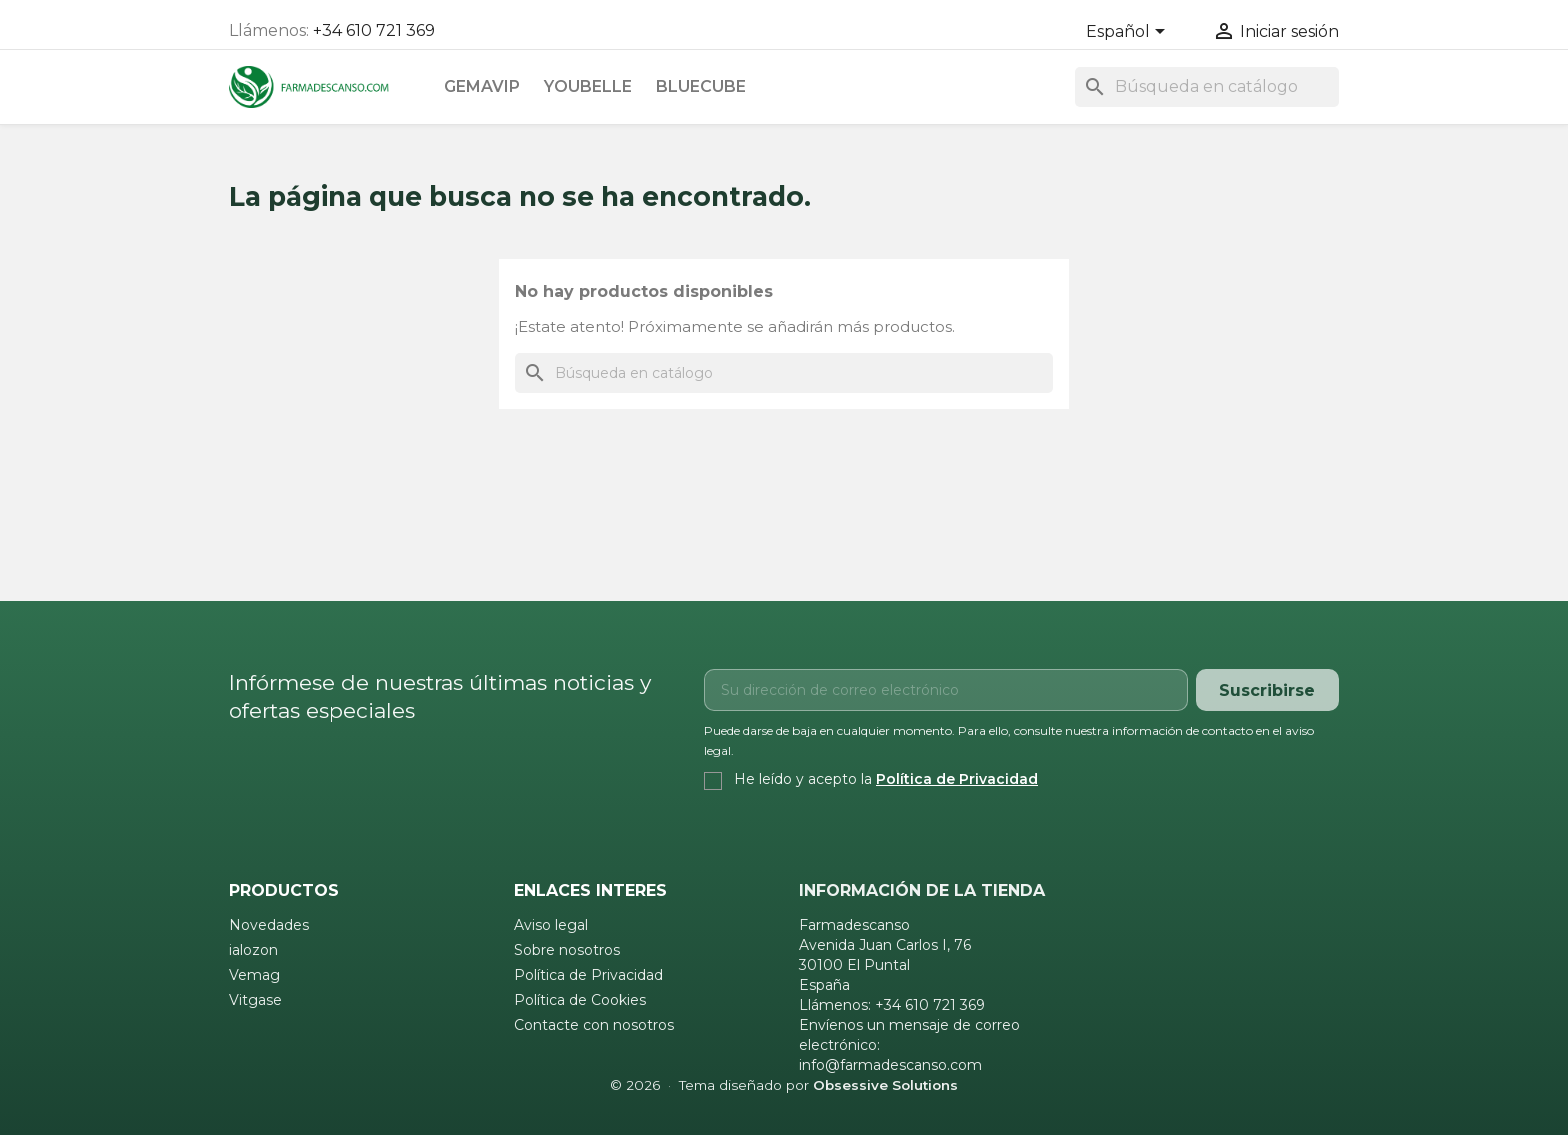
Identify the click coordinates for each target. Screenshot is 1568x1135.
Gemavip (482, 86)
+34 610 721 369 (374, 30)
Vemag (254, 975)
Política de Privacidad (957, 779)
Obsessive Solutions (885, 1085)
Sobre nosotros (567, 950)
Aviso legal (551, 925)
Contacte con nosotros (594, 1025)
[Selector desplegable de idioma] (1129, 33)
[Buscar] (1207, 87)
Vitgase (255, 1000)
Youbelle (588, 86)
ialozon (253, 950)
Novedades (269, 925)
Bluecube (701, 86)
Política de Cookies (580, 1000)
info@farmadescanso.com (890, 1065)
